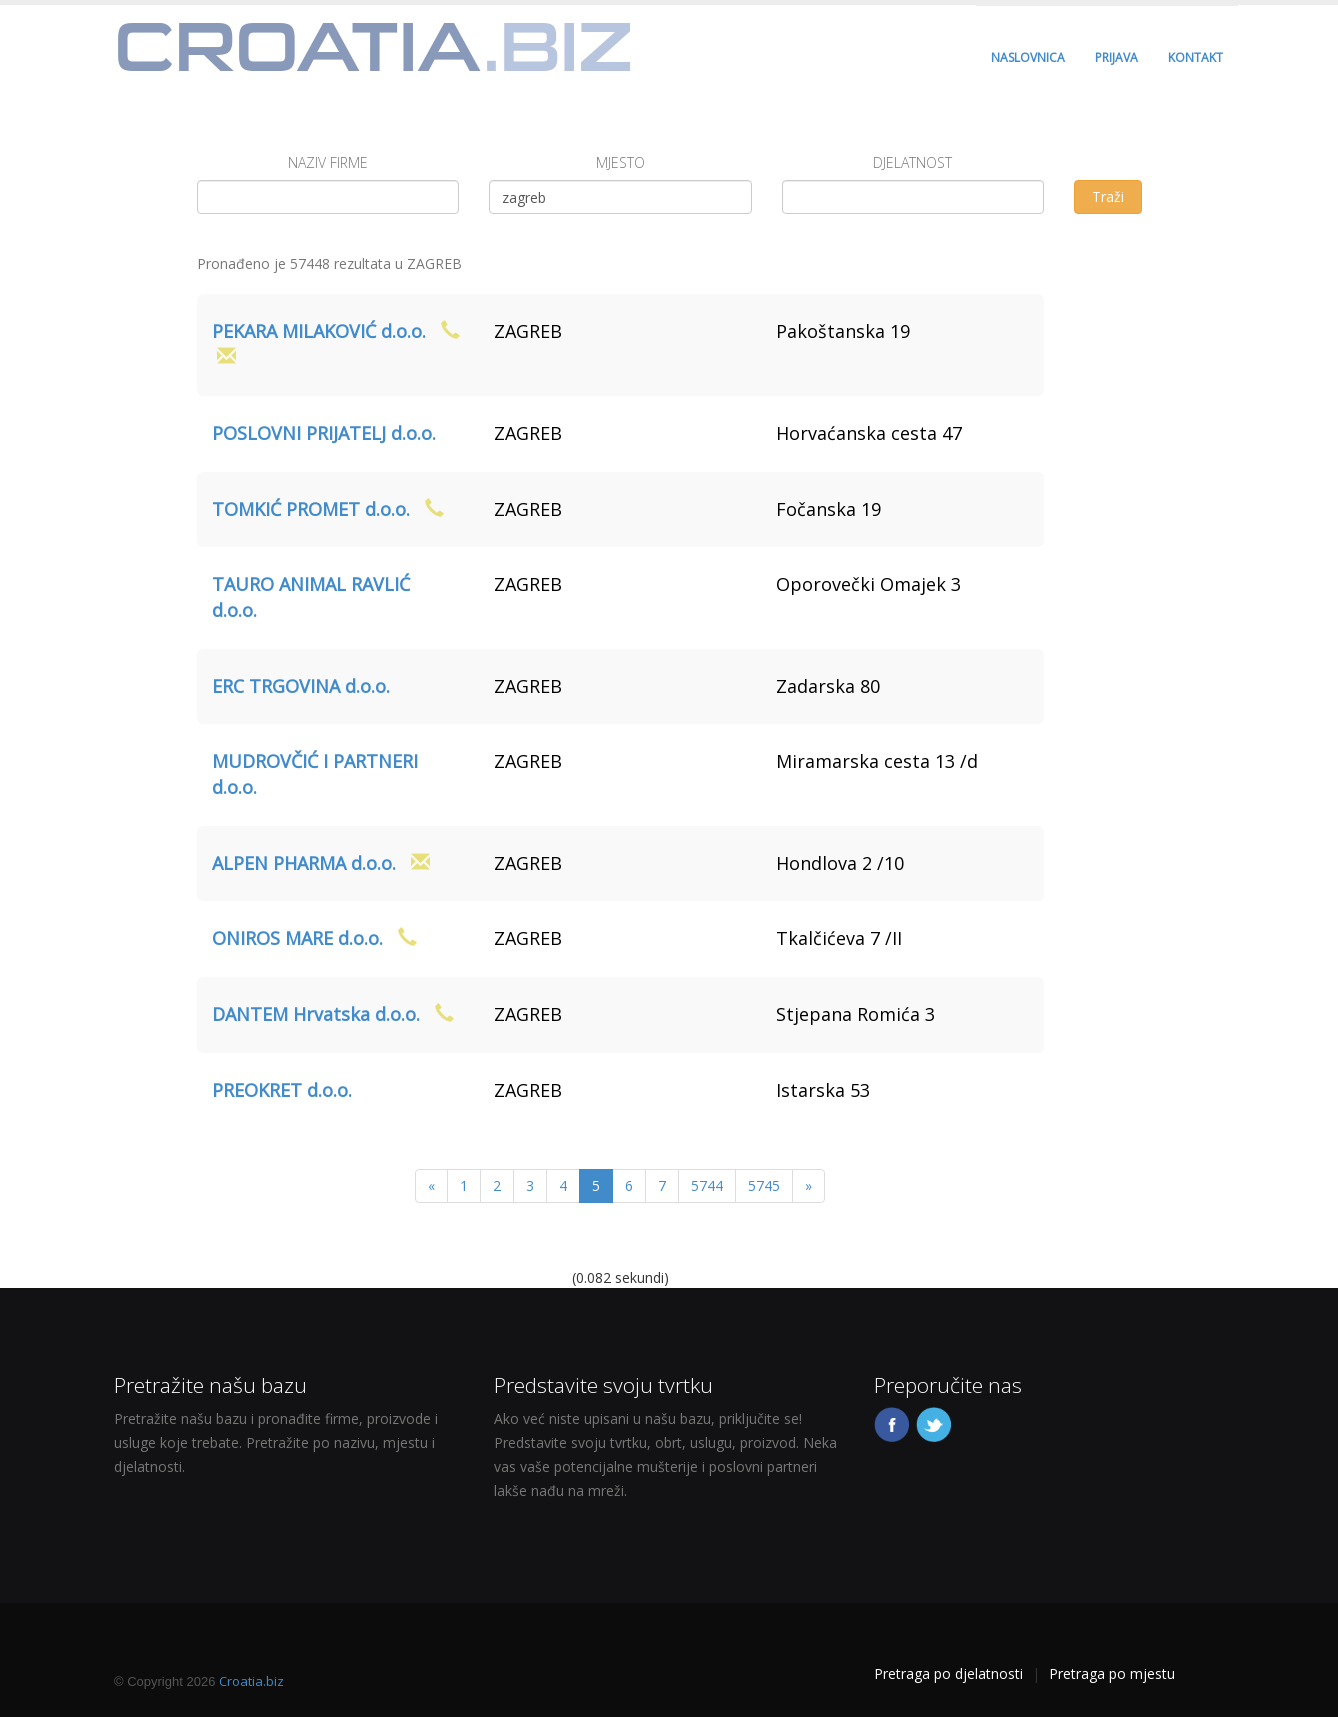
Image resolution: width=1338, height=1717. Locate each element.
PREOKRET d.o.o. (282, 1090)
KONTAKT (1195, 57)
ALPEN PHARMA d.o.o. (304, 863)
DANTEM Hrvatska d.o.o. (316, 1014)
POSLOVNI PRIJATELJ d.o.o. (324, 433)
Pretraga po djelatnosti (948, 1673)
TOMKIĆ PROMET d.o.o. (311, 509)
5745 (764, 1185)
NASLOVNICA (1028, 57)
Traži (1108, 196)
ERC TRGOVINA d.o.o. (301, 686)
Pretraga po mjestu (1112, 1673)
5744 (707, 1185)
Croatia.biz (251, 1681)
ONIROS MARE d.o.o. (297, 938)
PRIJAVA (1116, 57)
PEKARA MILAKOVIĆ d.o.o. (319, 331)
